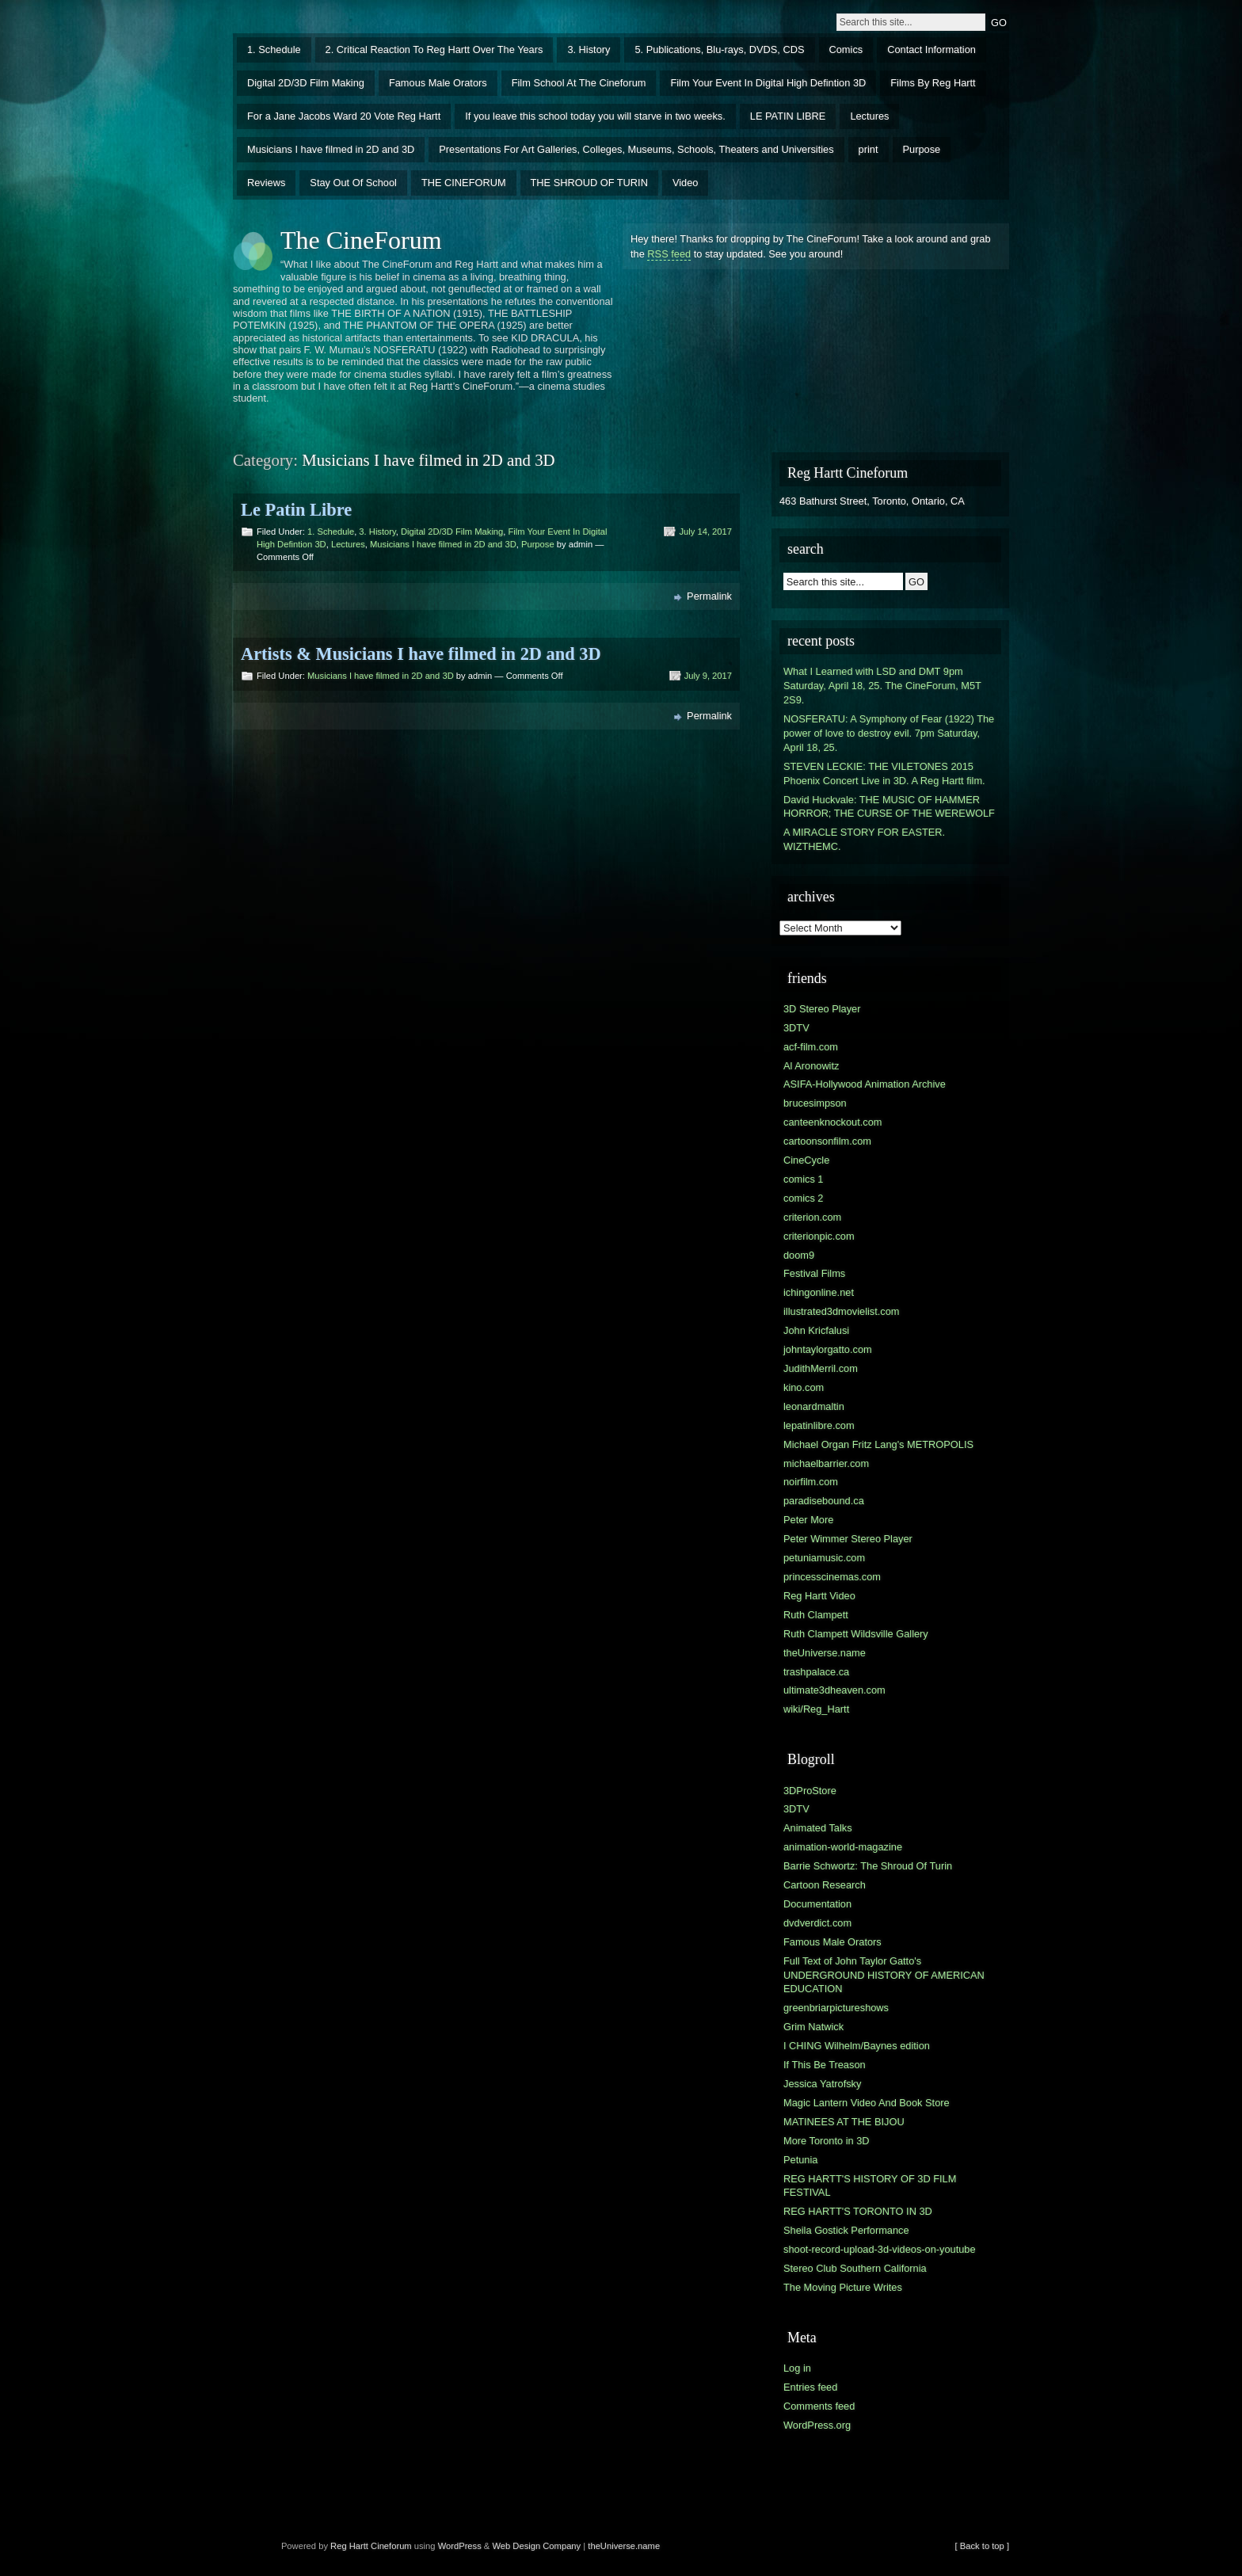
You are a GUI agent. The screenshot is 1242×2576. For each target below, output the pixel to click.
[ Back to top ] (982, 2546)
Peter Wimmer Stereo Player (847, 1539)
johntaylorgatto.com (827, 1349)
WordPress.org (817, 2425)
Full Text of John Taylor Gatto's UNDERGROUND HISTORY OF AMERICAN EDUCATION (884, 1975)
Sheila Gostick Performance (846, 2230)
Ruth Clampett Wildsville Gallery (855, 1634)
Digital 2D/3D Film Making (305, 83)
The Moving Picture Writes (842, 2287)
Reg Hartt (349, 2546)
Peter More (808, 1520)
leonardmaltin (813, 1406)
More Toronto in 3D (826, 2141)
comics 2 (803, 1198)
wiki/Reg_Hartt (816, 1709)
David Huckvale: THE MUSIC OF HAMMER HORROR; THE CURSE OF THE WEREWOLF (889, 807)
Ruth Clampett (815, 1615)
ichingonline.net (818, 1292)
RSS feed (669, 254)
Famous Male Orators (438, 83)
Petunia (800, 2160)
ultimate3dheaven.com (834, 1690)
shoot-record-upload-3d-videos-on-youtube (879, 2249)
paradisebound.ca (823, 1501)
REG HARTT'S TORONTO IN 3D (857, 2211)
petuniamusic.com (824, 1558)
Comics (846, 49)
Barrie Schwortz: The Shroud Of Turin (867, 1866)
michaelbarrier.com (826, 1463)
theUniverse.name (824, 1653)
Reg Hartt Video (819, 1596)
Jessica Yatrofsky (822, 2084)
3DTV (796, 1028)
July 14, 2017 (705, 531)
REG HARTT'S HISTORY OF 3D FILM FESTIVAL (869, 2186)
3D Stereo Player (821, 1009)
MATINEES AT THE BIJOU (844, 2122)
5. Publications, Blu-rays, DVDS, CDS (719, 49)
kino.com (803, 1387)
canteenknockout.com (832, 1122)
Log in (797, 2368)
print (868, 149)
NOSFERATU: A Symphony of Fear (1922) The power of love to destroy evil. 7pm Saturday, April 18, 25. (888, 733)
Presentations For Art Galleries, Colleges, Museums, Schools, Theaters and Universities (636, 149)
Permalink (709, 596)
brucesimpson (815, 1103)
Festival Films (814, 1273)
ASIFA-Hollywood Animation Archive (864, 1084)
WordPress (460, 2546)
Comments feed (819, 2406)
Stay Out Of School (353, 183)
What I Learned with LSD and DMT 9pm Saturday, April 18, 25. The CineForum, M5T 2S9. (882, 685)
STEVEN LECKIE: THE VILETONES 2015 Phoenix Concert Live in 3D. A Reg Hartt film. (884, 773)
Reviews (266, 183)
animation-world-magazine (842, 1847)
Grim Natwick (813, 2027)
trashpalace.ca (816, 1672)
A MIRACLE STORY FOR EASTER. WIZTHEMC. (864, 839)
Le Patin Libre (296, 510)
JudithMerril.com (820, 1368)
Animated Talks (817, 1828)
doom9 (798, 1255)
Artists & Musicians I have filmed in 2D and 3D (421, 654)
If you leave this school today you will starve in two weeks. (595, 116)
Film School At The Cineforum (579, 83)
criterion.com (812, 1217)
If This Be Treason (824, 2065)
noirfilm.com (810, 1482)
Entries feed (810, 2387)
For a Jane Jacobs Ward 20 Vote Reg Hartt (343, 116)
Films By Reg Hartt (932, 83)
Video (685, 183)
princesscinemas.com (832, 1577)
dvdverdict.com (817, 1923)
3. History (588, 49)
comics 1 (803, 1179)
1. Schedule (274, 49)
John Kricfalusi (816, 1330)
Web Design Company (536, 2546)
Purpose (922, 149)
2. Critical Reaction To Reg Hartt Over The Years (434, 49)
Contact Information (931, 49)
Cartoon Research (824, 1885)
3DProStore (809, 1791)
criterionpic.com (819, 1236)
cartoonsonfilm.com (827, 1141)
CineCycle (806, 1160)
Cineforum (391, 2546)
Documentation (817, 1904)
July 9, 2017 (708, 675)
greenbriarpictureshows (836, 2008)
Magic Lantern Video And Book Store (866, 2103)
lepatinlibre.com (819, 1425)
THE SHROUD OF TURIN (589, 183)
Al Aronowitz (811, 1066)
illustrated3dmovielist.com (841, 1311)
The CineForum (361, 240)
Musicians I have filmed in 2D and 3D (330, 149)
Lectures (869, 116)
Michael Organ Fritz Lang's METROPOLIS (878, 1444)
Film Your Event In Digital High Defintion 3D (768, 83)
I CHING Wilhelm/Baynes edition (856, 2046)
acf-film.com (810, 1047)
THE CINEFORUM (463, 183)
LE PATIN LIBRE (788, 116)
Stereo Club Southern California (855, 2268)
